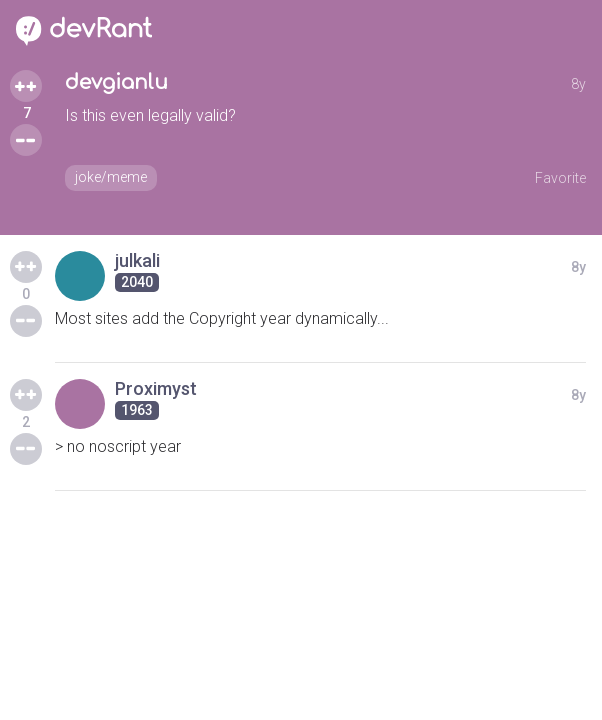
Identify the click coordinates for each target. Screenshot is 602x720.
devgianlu (116, 82)
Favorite (560, 178)
